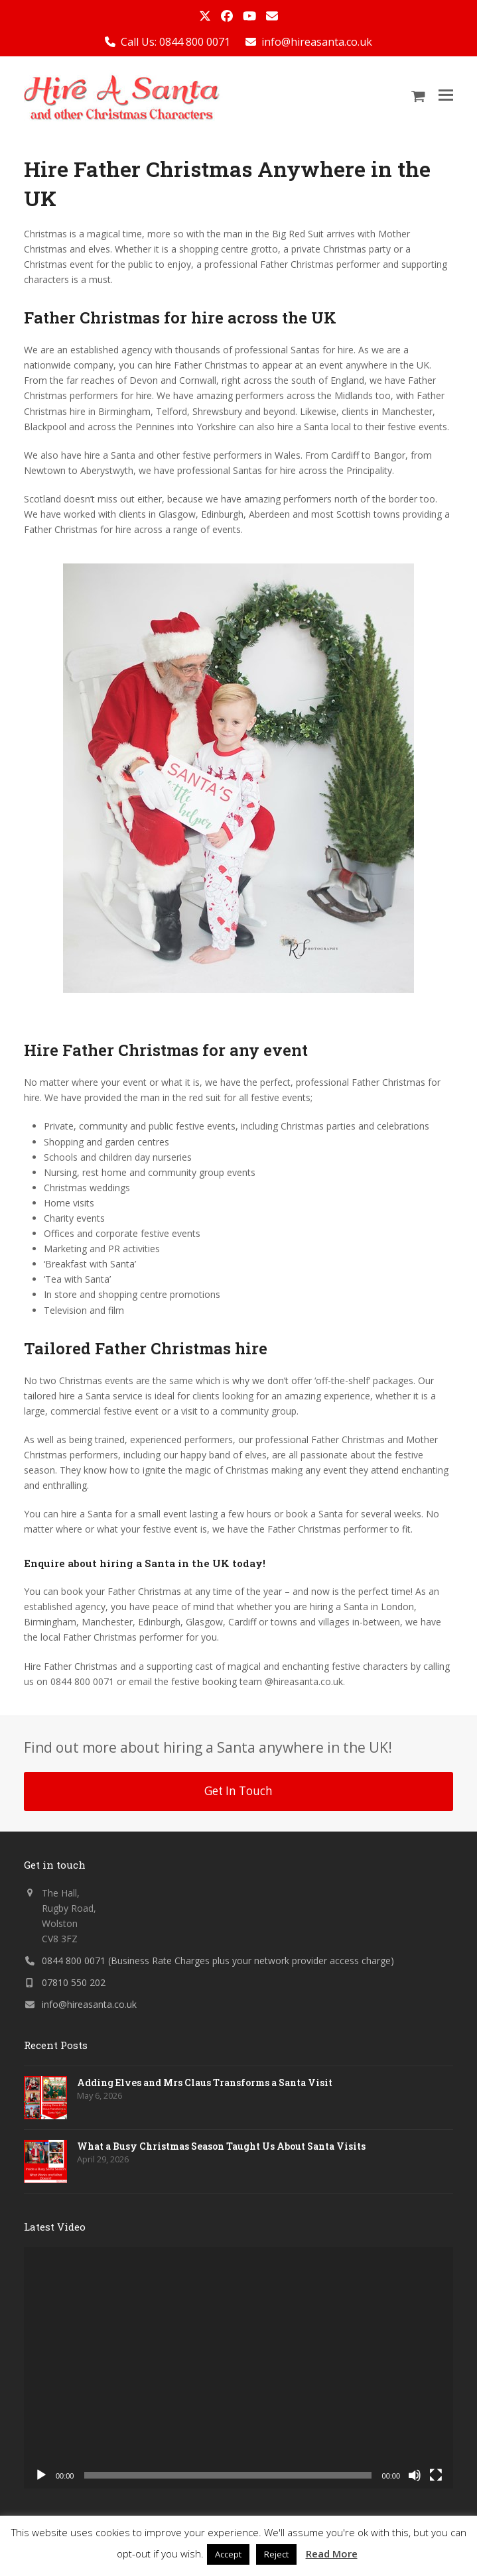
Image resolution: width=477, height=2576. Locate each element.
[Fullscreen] (436, 2475)
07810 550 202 (73, 1982)
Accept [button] (228, 2554)
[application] (238, 2367)
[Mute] (414, 2475)
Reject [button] (276, 2554)
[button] (446, 95)
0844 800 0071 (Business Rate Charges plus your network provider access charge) (218, 1960)
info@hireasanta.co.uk (316, 41)
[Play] (41, 2475)
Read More (332, 2553)
